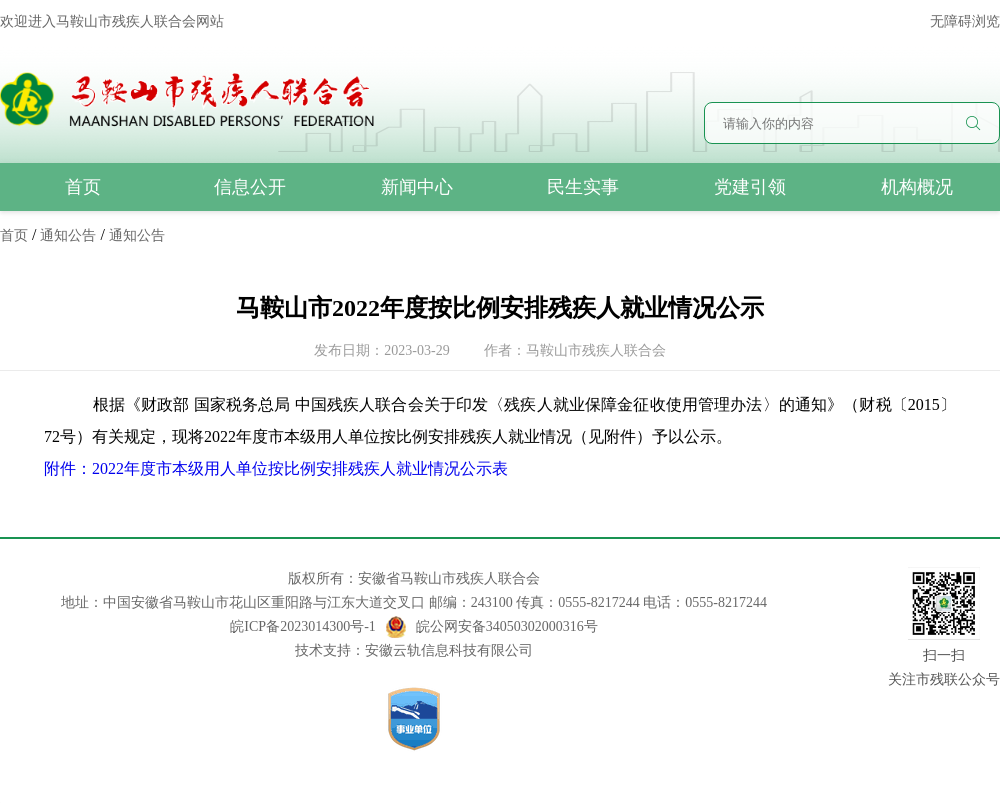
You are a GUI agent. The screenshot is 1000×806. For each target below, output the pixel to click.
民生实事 (583, 187)
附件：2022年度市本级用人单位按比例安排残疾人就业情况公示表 (276, 468)
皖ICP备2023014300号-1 (302, 626)
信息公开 (250, 187)
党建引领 (750, 187)
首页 (83, 187)
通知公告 (68, 235)
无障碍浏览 (965, 21)
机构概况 (917, 187)
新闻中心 (417, 187)
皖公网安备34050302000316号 (492, 627)
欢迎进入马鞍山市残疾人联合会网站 (112, 21)
